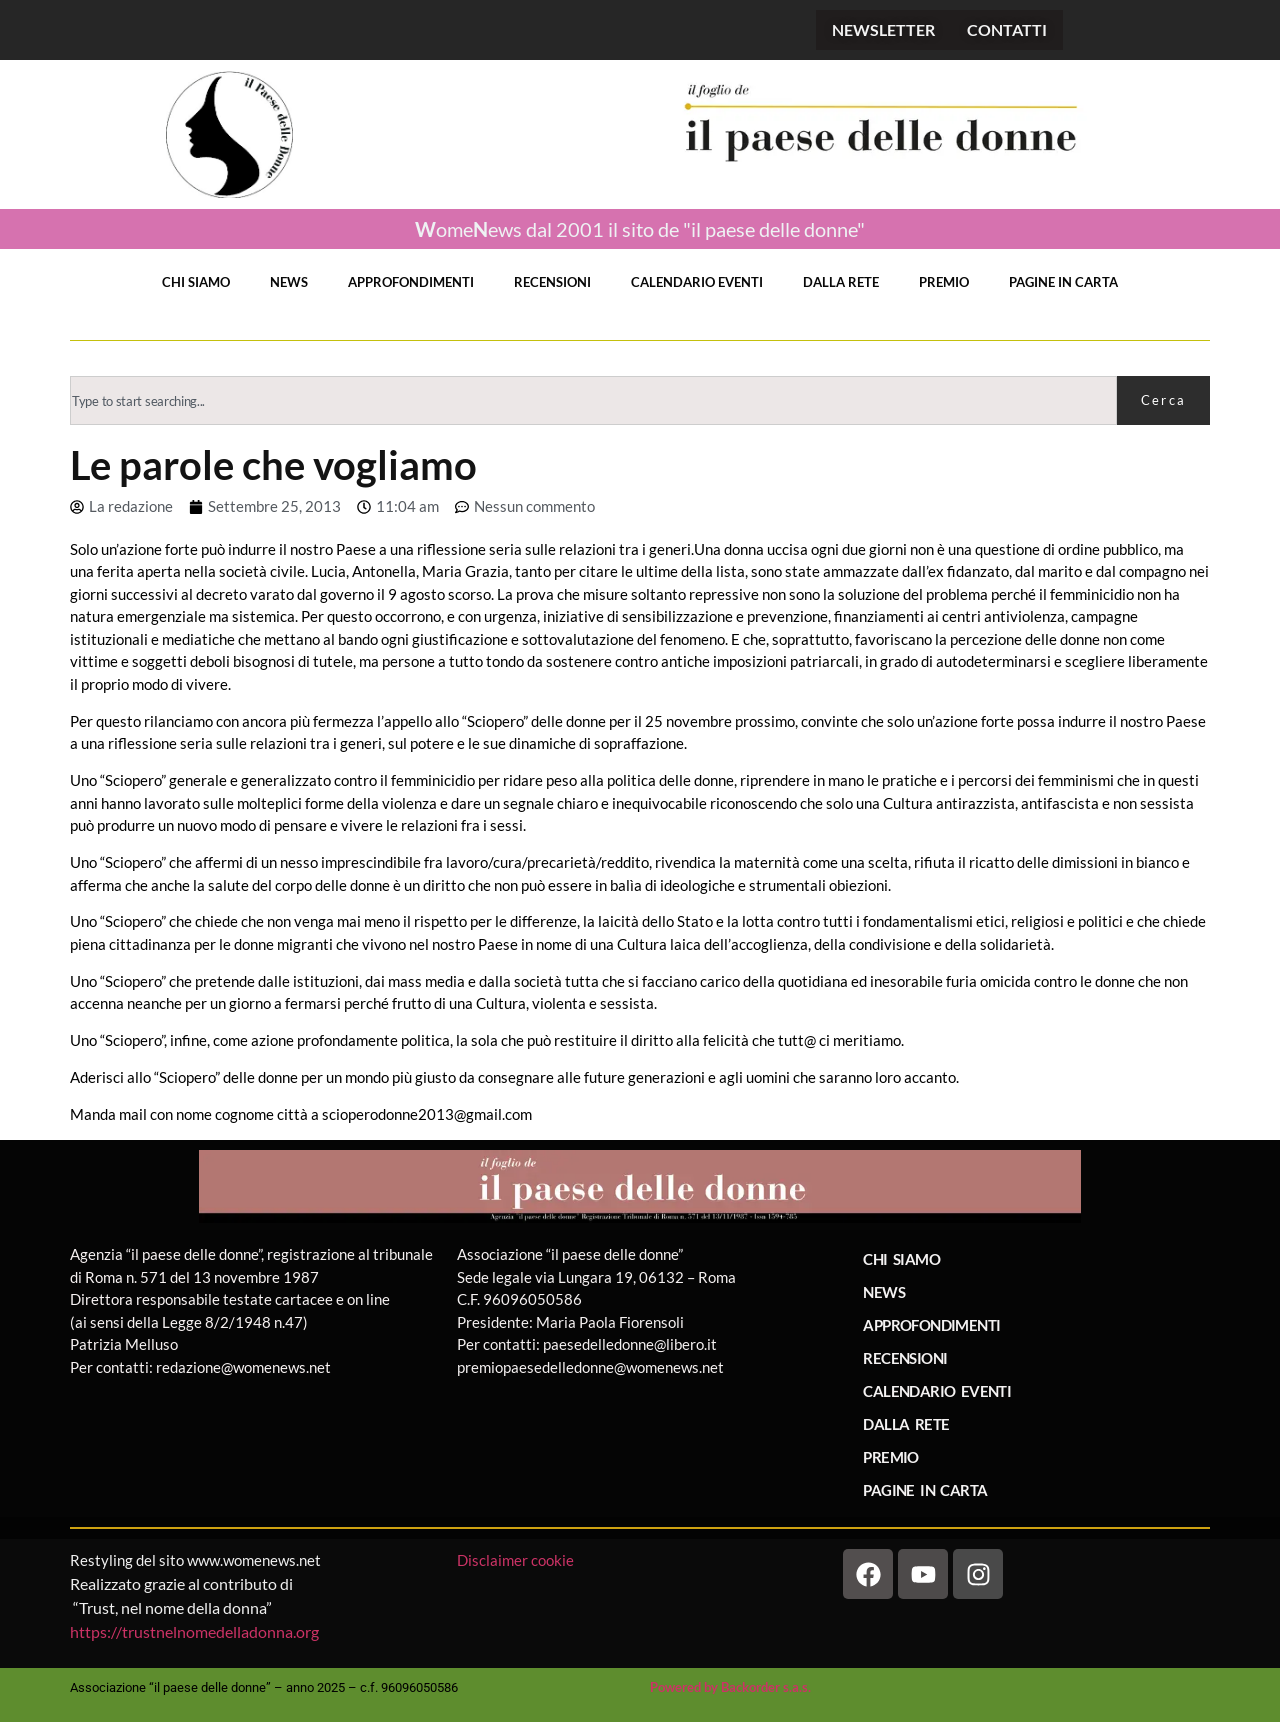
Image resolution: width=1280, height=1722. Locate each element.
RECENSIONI (552, 282)
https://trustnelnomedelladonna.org (194, 1631)
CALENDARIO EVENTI (697, 282)
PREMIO (944, 282)
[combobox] (593, 400)
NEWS (289, 282)
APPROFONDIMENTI (411, 282)
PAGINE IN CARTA (1063, 282)
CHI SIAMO (196, 282)
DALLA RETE (841, 282)
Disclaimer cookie (517, 1560)
